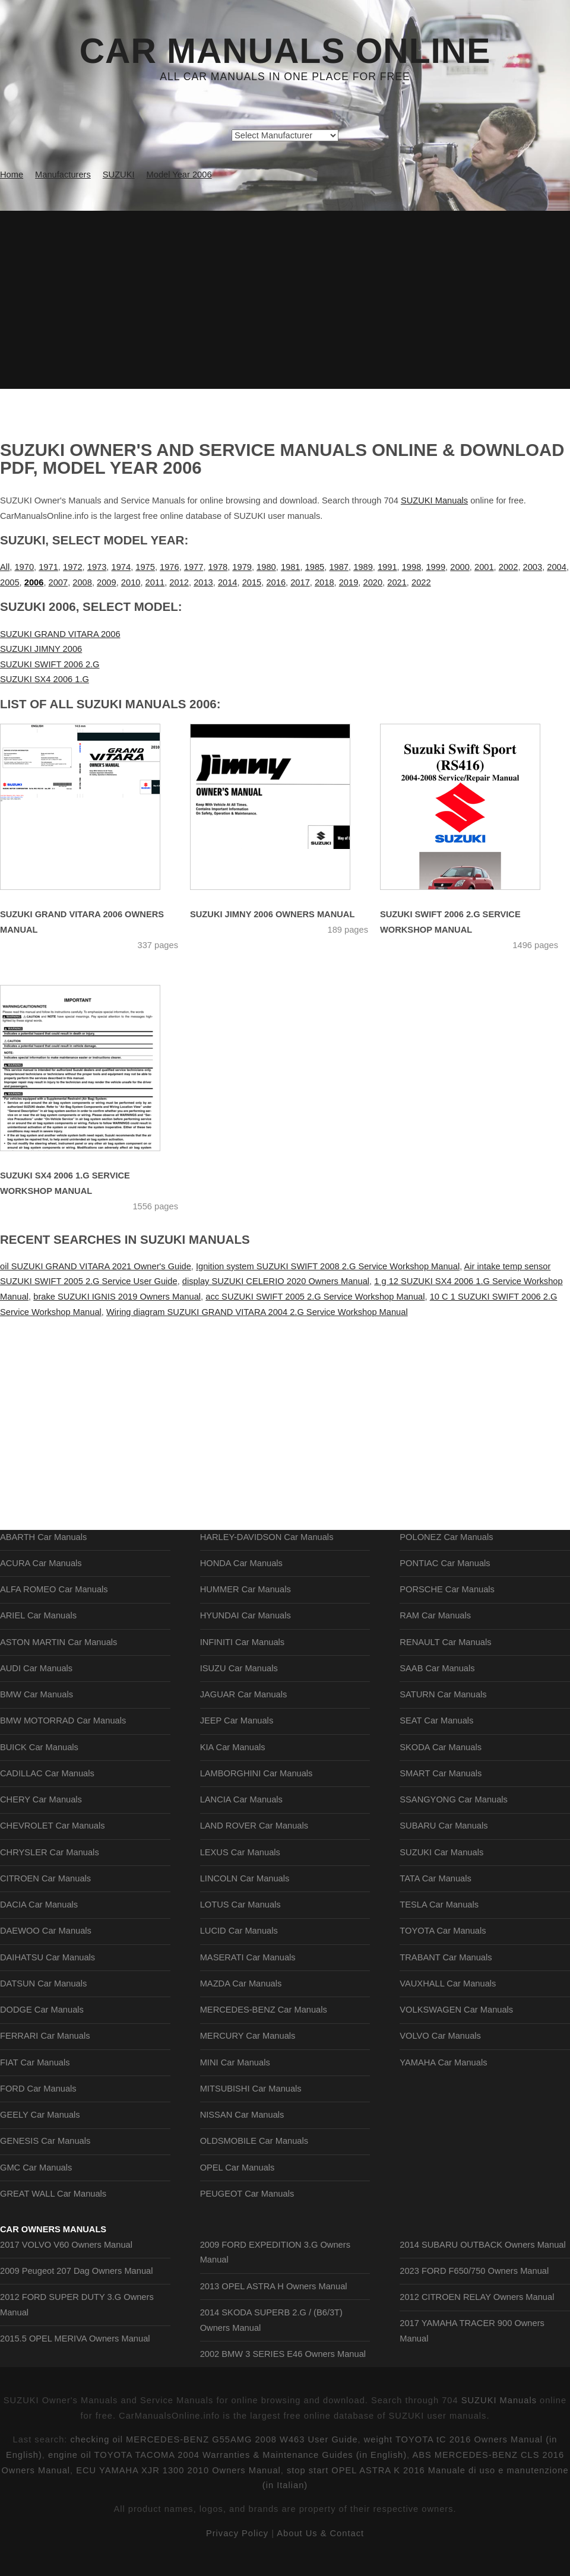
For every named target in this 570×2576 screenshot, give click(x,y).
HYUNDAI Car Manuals (245, 1615)
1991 (387, 567)
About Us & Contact (320, 2533)
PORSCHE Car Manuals (447, 1589)
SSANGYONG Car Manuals (454, 1799)
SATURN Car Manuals (443, 1694)
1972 (73, 567)
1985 (315, 567)
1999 (435, 567)
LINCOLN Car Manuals (245, 1878)
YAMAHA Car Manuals (443, 2062)
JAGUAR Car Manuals (243, 1694)
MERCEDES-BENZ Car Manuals (263, 2009)
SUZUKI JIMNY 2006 (41, 649)
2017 (300, 582)
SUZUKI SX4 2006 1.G (44, 679)
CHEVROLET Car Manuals (52, 1825)
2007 (58, 582)
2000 (460, 567)
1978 (218, 567)
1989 (363, 567)
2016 (276, 582)
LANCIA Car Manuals (241, 1799)
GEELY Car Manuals (40, 2114)
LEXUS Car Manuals (240, 1852)
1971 (48, 567)
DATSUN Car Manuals (43, 1983)
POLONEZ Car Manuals (446, 1537)
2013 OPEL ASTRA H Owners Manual (273, 2286)
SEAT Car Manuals (436, 1720)
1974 (121, 567)
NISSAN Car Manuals (242, 2114)
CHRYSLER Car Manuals (49, 1852)
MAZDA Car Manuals (241, 1983)
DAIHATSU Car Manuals (47, 1957)
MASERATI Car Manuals (248, 1957)
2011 (155, 582)
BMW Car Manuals (36, 1694)
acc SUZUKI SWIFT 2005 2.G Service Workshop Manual (315, 1296)
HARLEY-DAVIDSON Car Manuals (267, 1537)
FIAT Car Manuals (35, 2062)
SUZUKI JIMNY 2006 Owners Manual (272, 914)
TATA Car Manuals (435, 1878)
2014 (228, 582)
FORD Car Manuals (38, 2088)
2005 (10, 582)
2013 (203, 582)
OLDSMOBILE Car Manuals (254, 2141)
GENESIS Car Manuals (45, 2141)
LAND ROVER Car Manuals (254, 1825)
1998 (412, 567)
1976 (169, 567)
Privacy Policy (237, 2533)
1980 (266, 567)
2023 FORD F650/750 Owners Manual (474, 2271)
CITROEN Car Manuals (45, 1878)
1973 (97, 567)
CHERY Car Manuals (41, 1799)
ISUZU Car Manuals (239, 1668)
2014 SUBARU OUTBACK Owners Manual (482, 2244)
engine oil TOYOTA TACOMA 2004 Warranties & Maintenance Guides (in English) (227, 2455)
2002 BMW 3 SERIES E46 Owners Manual (283, 2354)
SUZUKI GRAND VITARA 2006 (60, 634)
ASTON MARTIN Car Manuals (58, 1642)
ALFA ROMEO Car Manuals (54, 1589)
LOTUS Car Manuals (240, 1904)
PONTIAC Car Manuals (445, 1563)
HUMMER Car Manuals (245, 1589)
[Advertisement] (285, 300)
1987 (339, 567)
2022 (421, 582)
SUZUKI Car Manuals (441, 1852)
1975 (145, 567)
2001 (484, 567)
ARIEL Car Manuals (38, 1615)
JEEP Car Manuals (237, 1720)
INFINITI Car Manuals (242, 1642)
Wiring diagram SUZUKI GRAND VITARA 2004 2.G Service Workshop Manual (257, 1312)
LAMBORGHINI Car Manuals (256, 1773)
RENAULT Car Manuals (445, 1642)
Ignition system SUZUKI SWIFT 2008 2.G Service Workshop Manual (328, 1266)
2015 (252, 582)
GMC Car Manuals (36, 2167)
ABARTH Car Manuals (43, 1537)
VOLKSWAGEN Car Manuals (456, 2009)
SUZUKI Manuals (434, 500)
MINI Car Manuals (235, 2062)
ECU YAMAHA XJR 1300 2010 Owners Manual (178, 2470)
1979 (242, 567)
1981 (290, 567)
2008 (82, 582)
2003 (533, 567)
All (5, 567)
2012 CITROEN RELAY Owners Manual (477, 2297)
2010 (131, 582)
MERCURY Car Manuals (248, 2035)
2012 (179, 582)
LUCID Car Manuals (239, 1930)
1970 (24, 567)
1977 (194, 567)
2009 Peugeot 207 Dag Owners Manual (76, 2271)
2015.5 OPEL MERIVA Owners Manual (75, 2338)
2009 (106, 582)
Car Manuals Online (285, 51)
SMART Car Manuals (441, 1773)
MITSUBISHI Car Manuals (251, 2088)
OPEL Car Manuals (237, 2167)
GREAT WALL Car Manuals (53, 2193)
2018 (324, 582)
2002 (508, 567)
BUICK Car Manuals (39, 1747)
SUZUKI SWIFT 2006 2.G (50, 664)
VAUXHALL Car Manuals (448, 1983)
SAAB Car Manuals (437, 1668)
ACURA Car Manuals (41, 1563)
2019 (349, 582)
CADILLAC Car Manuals (47, 1773)
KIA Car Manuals (232, 1747)
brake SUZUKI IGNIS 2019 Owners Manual (117, 1296)
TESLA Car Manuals (439, 1904)
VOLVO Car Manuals (440, 2035)
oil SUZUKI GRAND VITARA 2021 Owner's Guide (95, 1266)
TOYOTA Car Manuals (443, 1930)
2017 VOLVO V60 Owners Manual (66, 2244)
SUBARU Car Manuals (443, 1825)
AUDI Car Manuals (36, 1668)
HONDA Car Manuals (241, 1563)
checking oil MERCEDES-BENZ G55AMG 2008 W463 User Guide (213, 2439)
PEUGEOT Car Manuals (247, 2193)
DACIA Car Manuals (39, 1904)
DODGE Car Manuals (42, 2009)
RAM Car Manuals (435, 1615)
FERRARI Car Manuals (45, 2035)
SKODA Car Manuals (441, 1747)
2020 (372, 582)
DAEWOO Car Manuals (45, 1930)
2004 (556, 567)
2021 (397, 582)
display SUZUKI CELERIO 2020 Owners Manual (275, 1281)
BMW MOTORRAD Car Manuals (63, 1720)
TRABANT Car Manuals (446, 1957)
